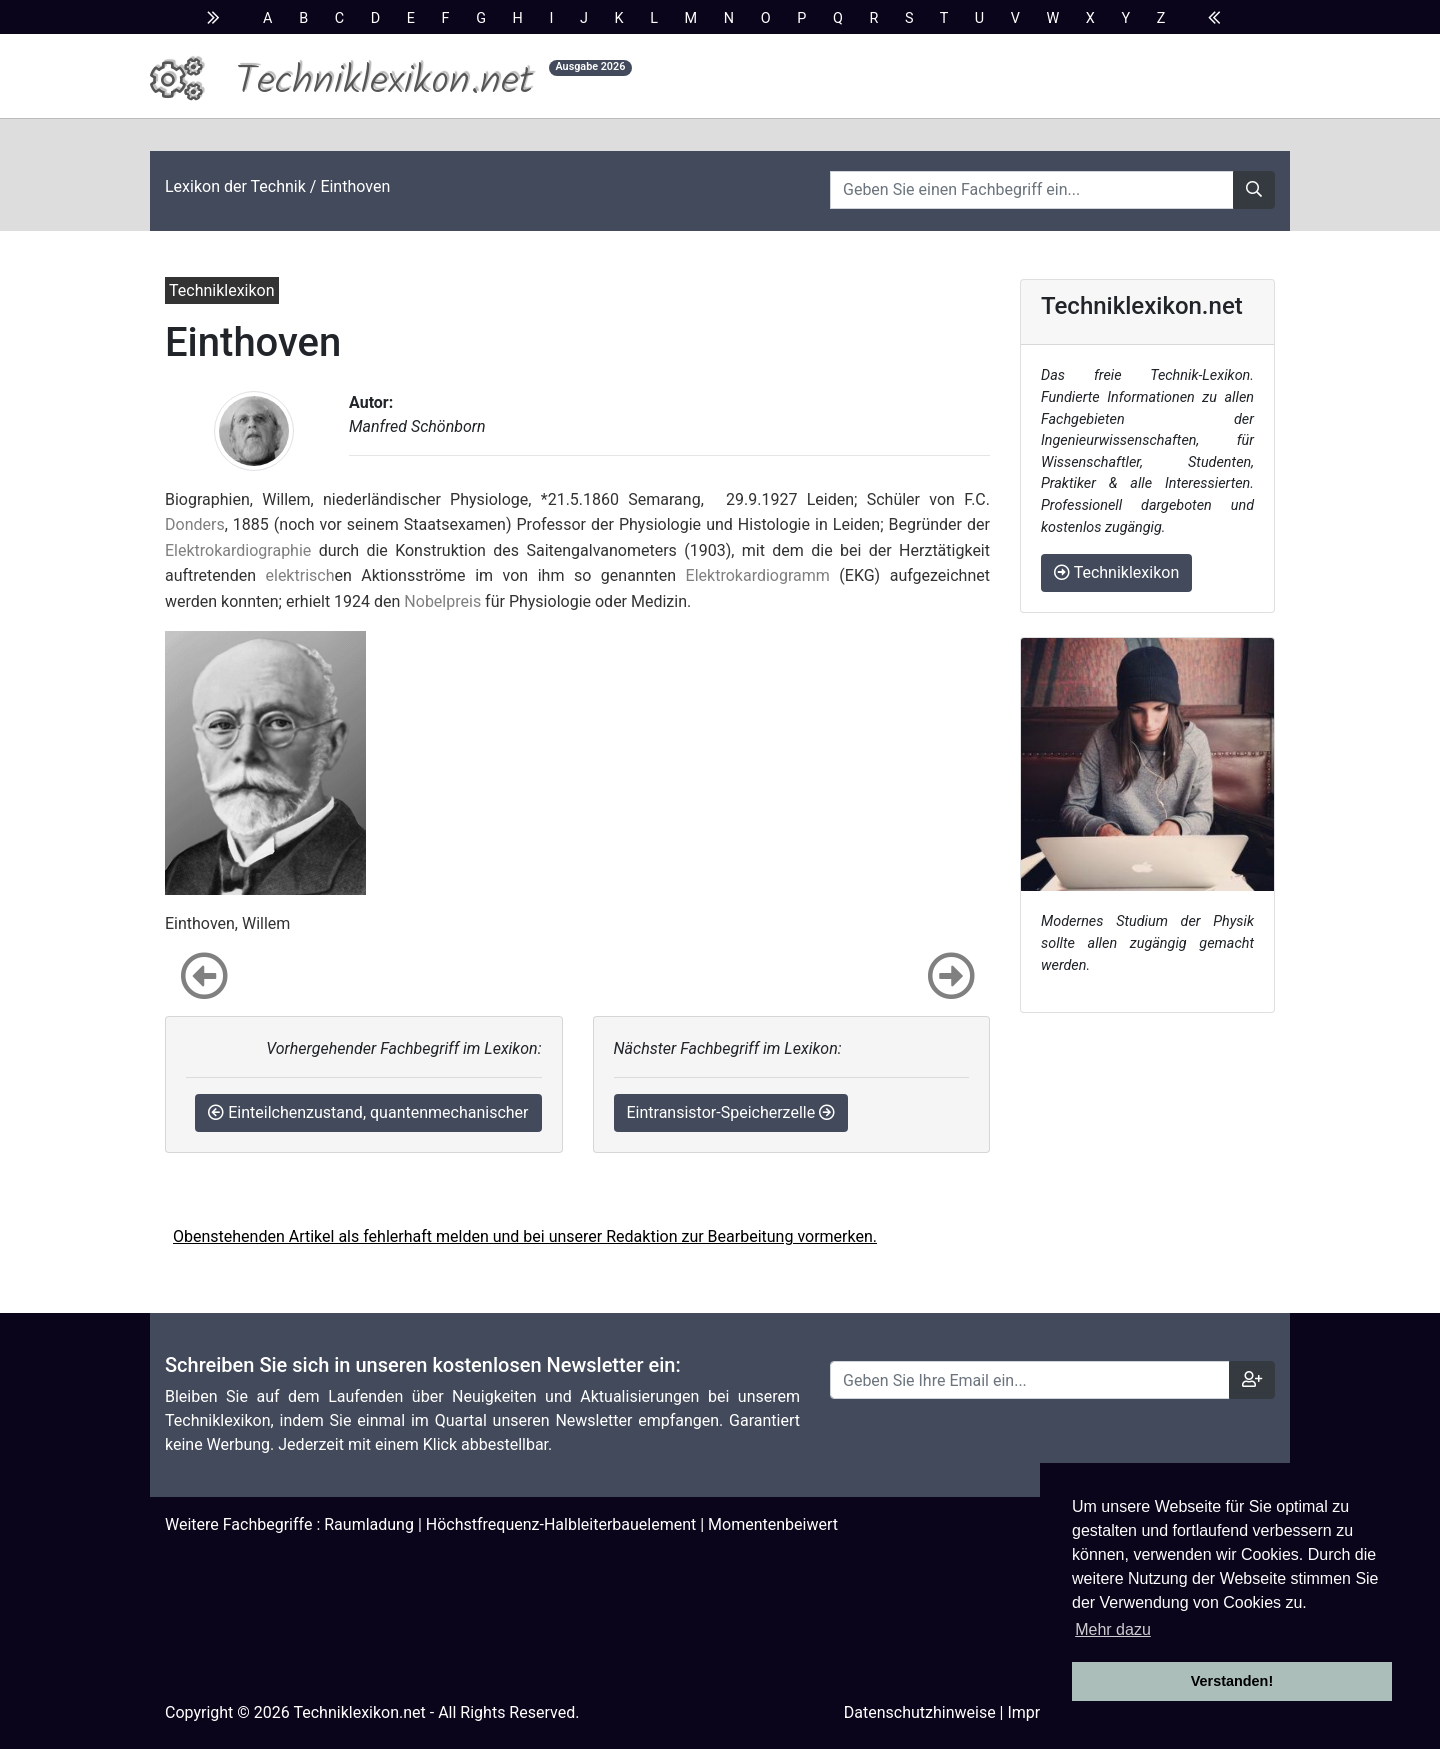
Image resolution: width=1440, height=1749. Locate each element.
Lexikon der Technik (235, 186)
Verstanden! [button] (1232, 1681)
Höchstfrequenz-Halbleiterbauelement (561, 1524)
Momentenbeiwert (773, 1524)
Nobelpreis (442, 601)
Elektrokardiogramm (758, 575)
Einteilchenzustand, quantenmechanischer (368, 1112)
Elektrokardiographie (238, 550)
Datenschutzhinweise (920, 1712)
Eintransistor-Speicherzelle (731, 1112)
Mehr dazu (1113, 1629)
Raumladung (369, 1524)
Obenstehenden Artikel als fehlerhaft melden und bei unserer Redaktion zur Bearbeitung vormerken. (525, 1236)
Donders (195, 524)
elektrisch (300, 575)
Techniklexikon (1116, 572)
